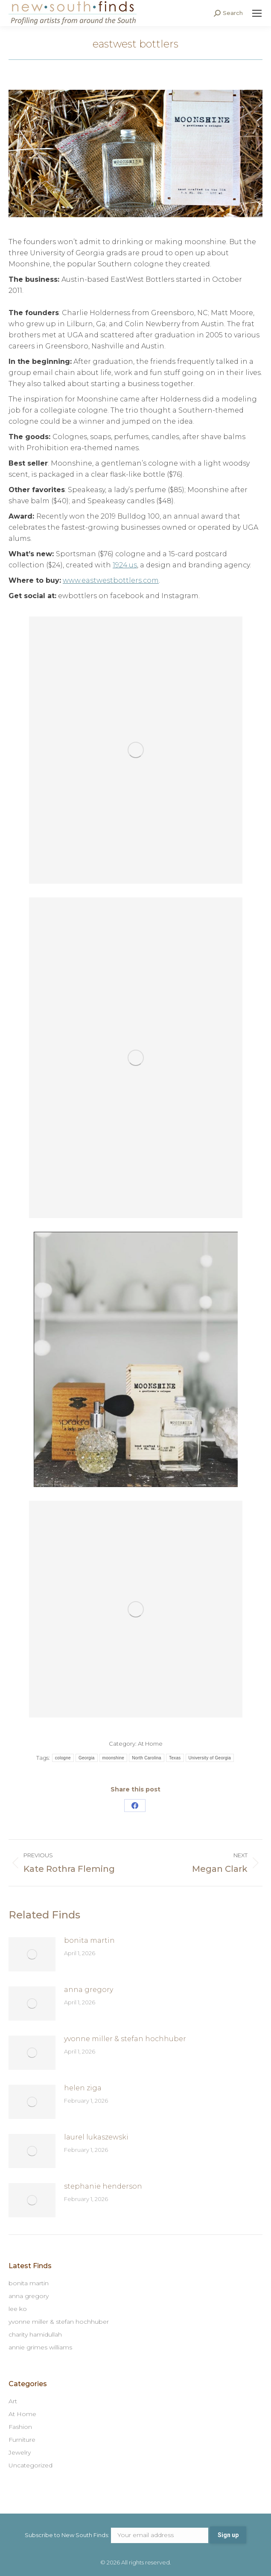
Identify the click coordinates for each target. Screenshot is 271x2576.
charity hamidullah (35, 2334)
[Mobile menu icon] (256, 13)
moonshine (113, 1758)
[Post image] (32, 1954)
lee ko (18, 2309)
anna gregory (88, 1990)
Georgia (87, 1758)
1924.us (125, 565)
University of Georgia (210, 1758)
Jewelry (20, 2452)
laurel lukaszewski (96, 2137)
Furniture (22, 2439)
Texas (175, 1758)
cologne (63, 1758)
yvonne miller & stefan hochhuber (125, 2039)
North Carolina (146, 1758)
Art (13, 2401)
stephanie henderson (103, 2186)
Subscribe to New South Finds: (117, 2535)
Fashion (20, 2427)
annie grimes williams (40, 2347)
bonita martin (89, 1940)
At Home (150, 1743)
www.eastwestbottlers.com (111, 580)
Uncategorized (30, 2465)
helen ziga (83, 2088)
